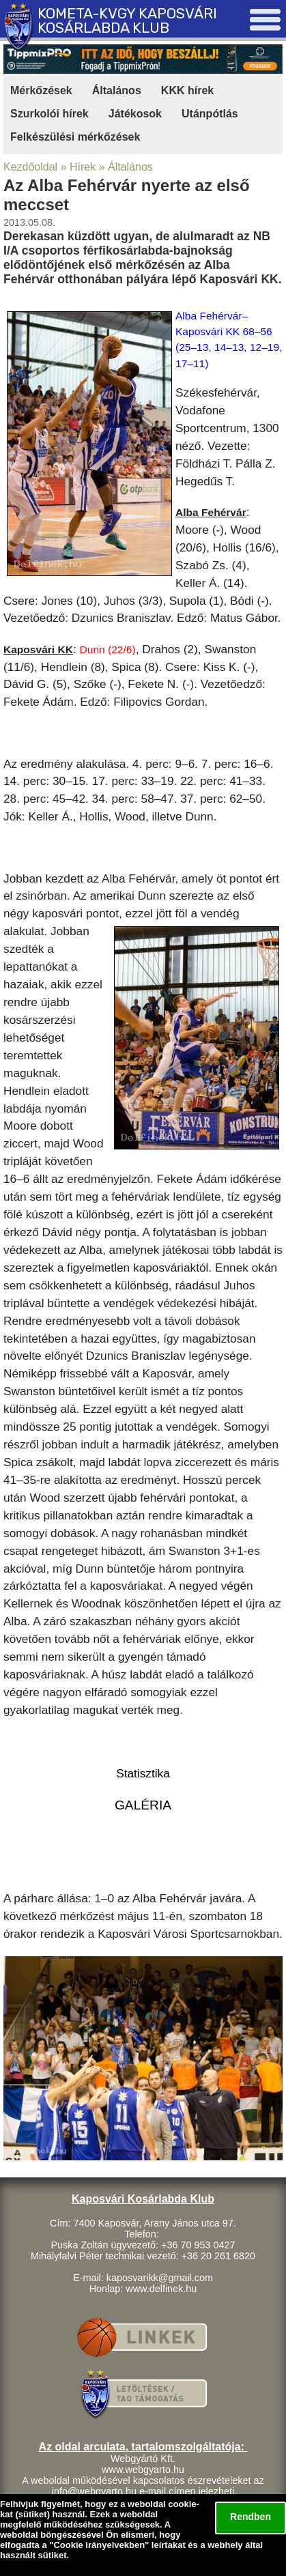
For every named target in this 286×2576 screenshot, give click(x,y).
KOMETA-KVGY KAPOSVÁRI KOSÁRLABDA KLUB (127, 20)
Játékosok (135, 113)
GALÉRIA (143, 1805)
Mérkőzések (41, 90)
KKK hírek (187, 90)
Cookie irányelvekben (99, 2545)
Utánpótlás (210, 113)
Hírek (83, 167)
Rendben (250, 2516)
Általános (116, 90)
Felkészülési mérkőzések (75, 137)
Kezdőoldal (30, 167)
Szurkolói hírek (49, 113)
